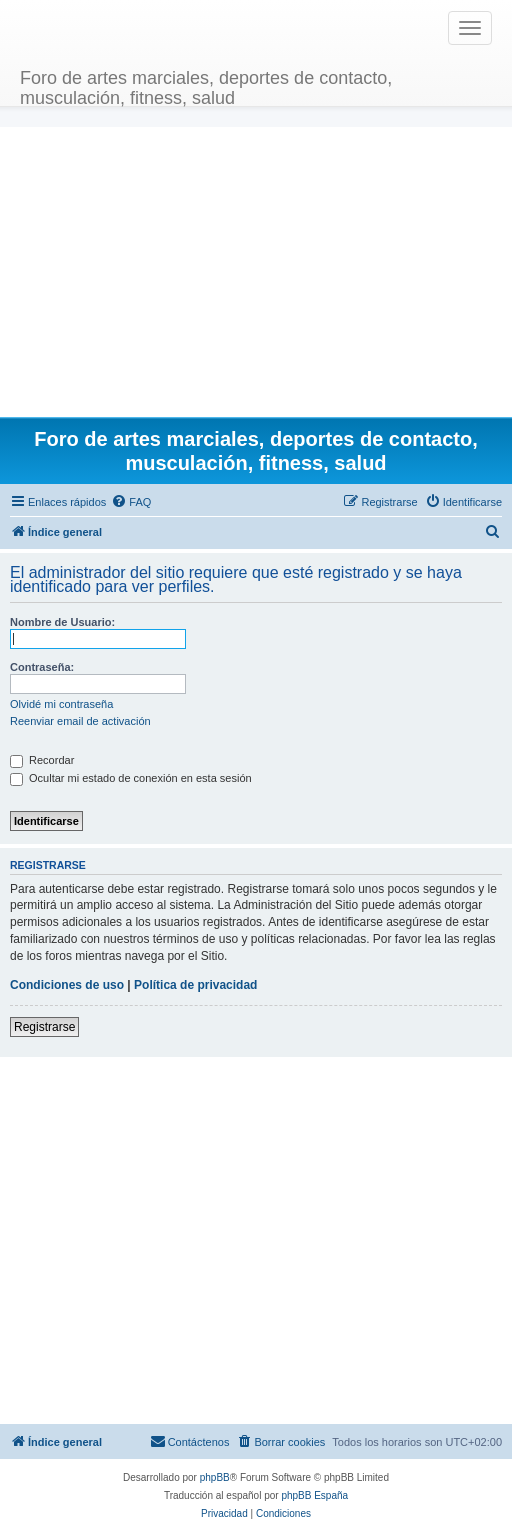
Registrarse (44, 1027)
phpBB (215, 1477)
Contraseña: (42, 667)
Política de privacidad (195, 985)
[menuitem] (131, 502)
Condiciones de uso (67, 985)
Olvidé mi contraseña (61, 704)
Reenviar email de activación (80, 721)
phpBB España (314, 1495)
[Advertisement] (256, 267)
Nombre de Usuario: (62, 622)
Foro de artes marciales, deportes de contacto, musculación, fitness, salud (206, 85)
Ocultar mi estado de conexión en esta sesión (131, 778)
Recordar (42, 760)
